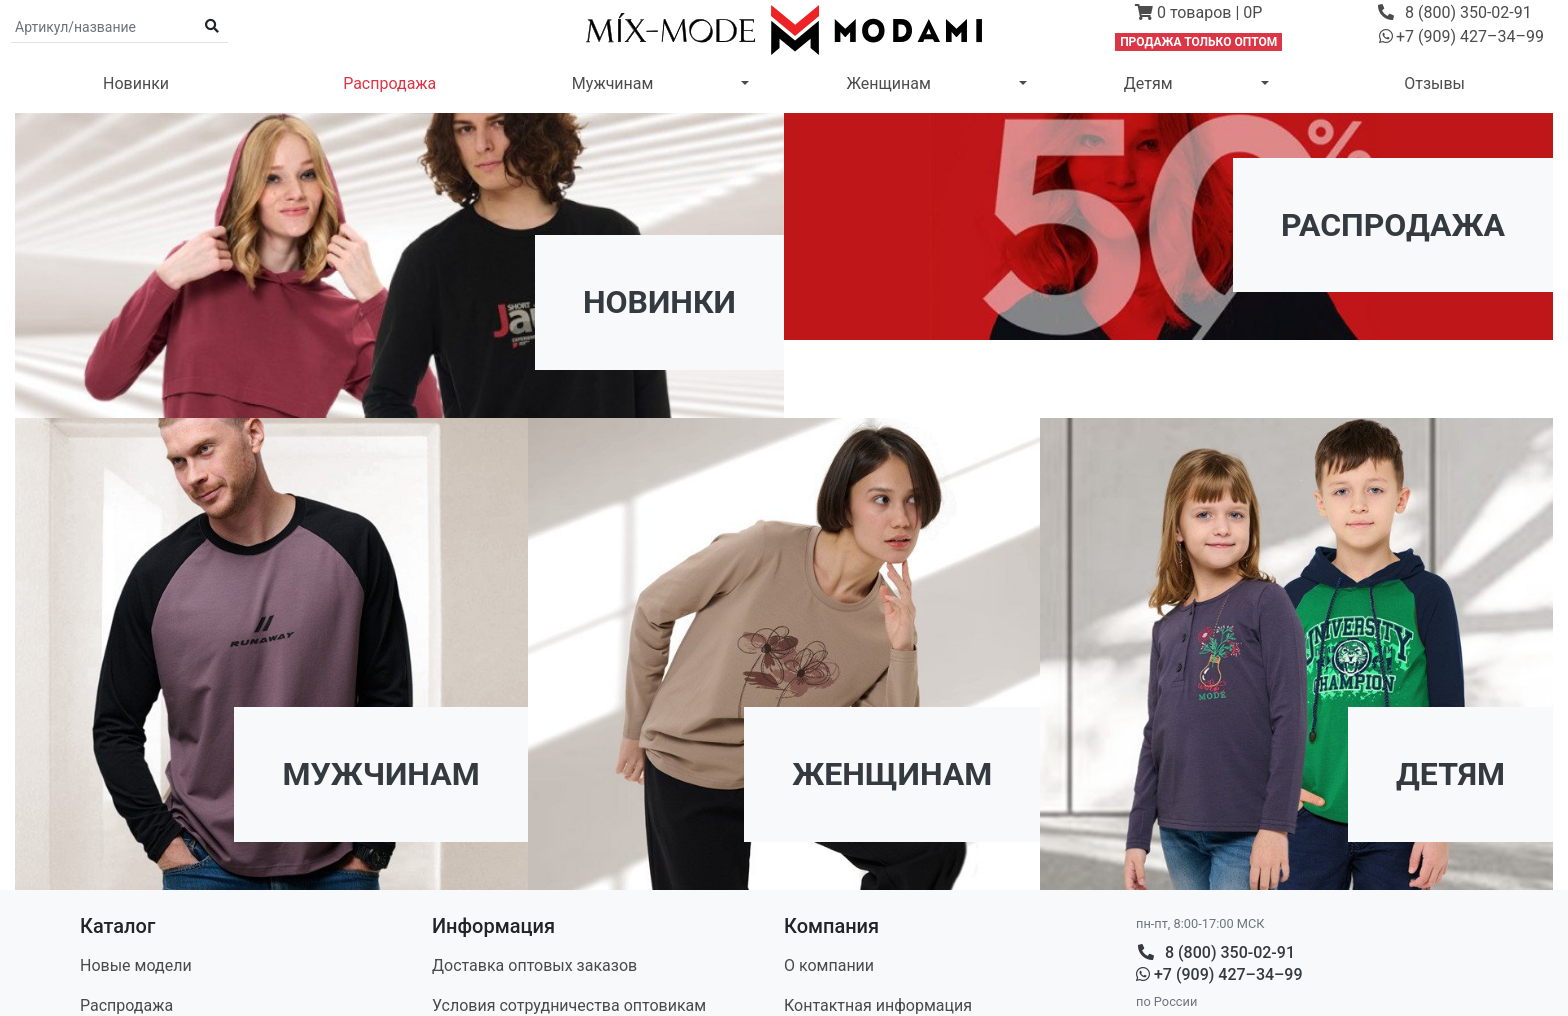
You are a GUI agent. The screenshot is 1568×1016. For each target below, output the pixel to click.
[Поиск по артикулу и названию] (104, 26)
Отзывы (1434, 83)
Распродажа (389, 83)
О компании (829, 965)
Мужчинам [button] (613, 83)
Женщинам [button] (888, 83)
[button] (1198, 15)
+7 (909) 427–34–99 (1219, 974)
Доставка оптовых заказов (534, 965)
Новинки (136, 83)
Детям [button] (1148, 83)
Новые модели (136, 965)
